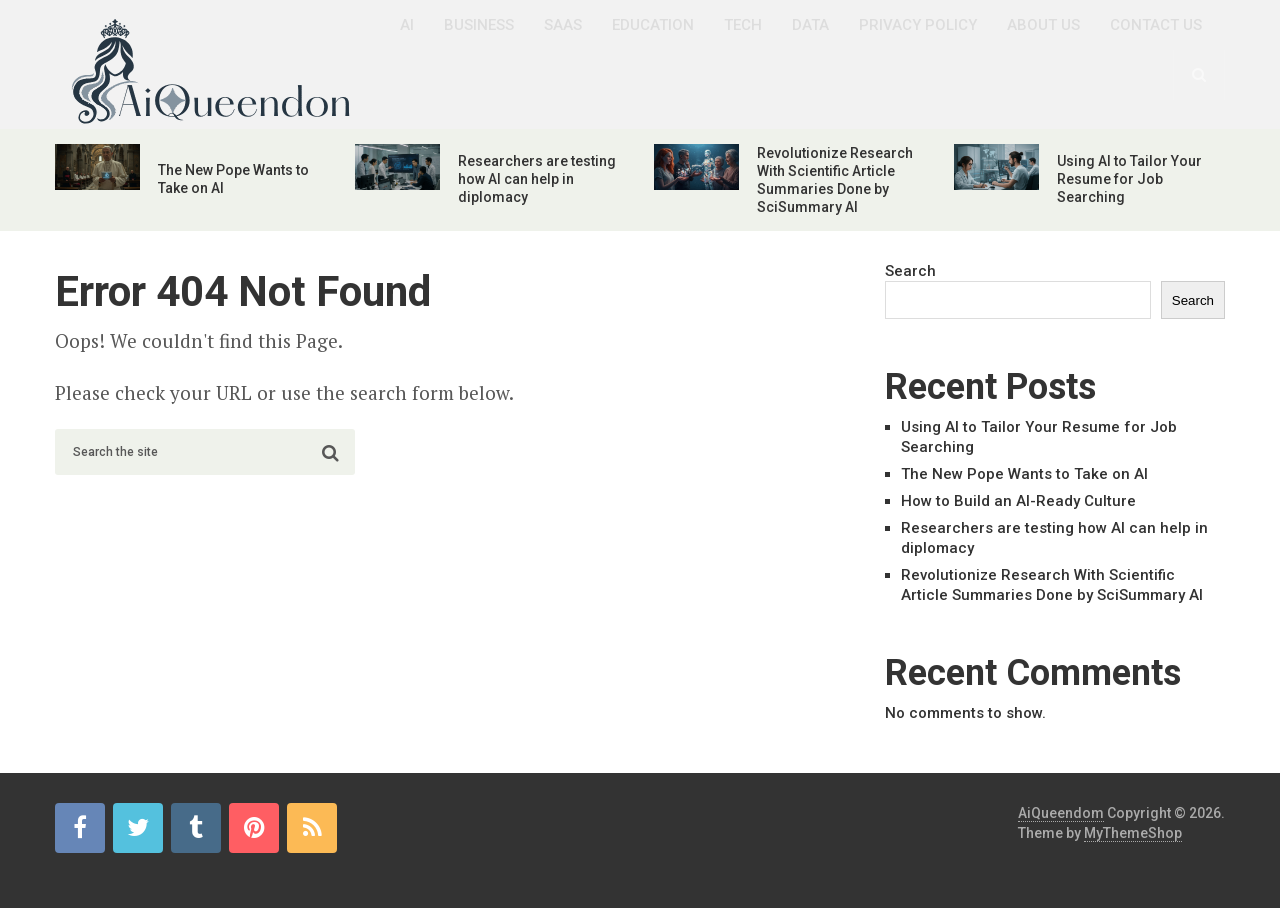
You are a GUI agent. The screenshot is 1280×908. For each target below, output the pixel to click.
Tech (743, 25)
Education (653, 25)
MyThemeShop (1133, 833)
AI (407, 25)
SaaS (563, 25)
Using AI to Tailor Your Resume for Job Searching (1129, 179)
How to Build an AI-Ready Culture (1018, 501)
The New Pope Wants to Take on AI (1024, 474)
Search (910, 271)
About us (1043, 25)
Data (810, 25)
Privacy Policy (918, 25)
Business (479, 25)
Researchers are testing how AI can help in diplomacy (537, 179)
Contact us (1156, 25)
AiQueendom (1061, 813)
